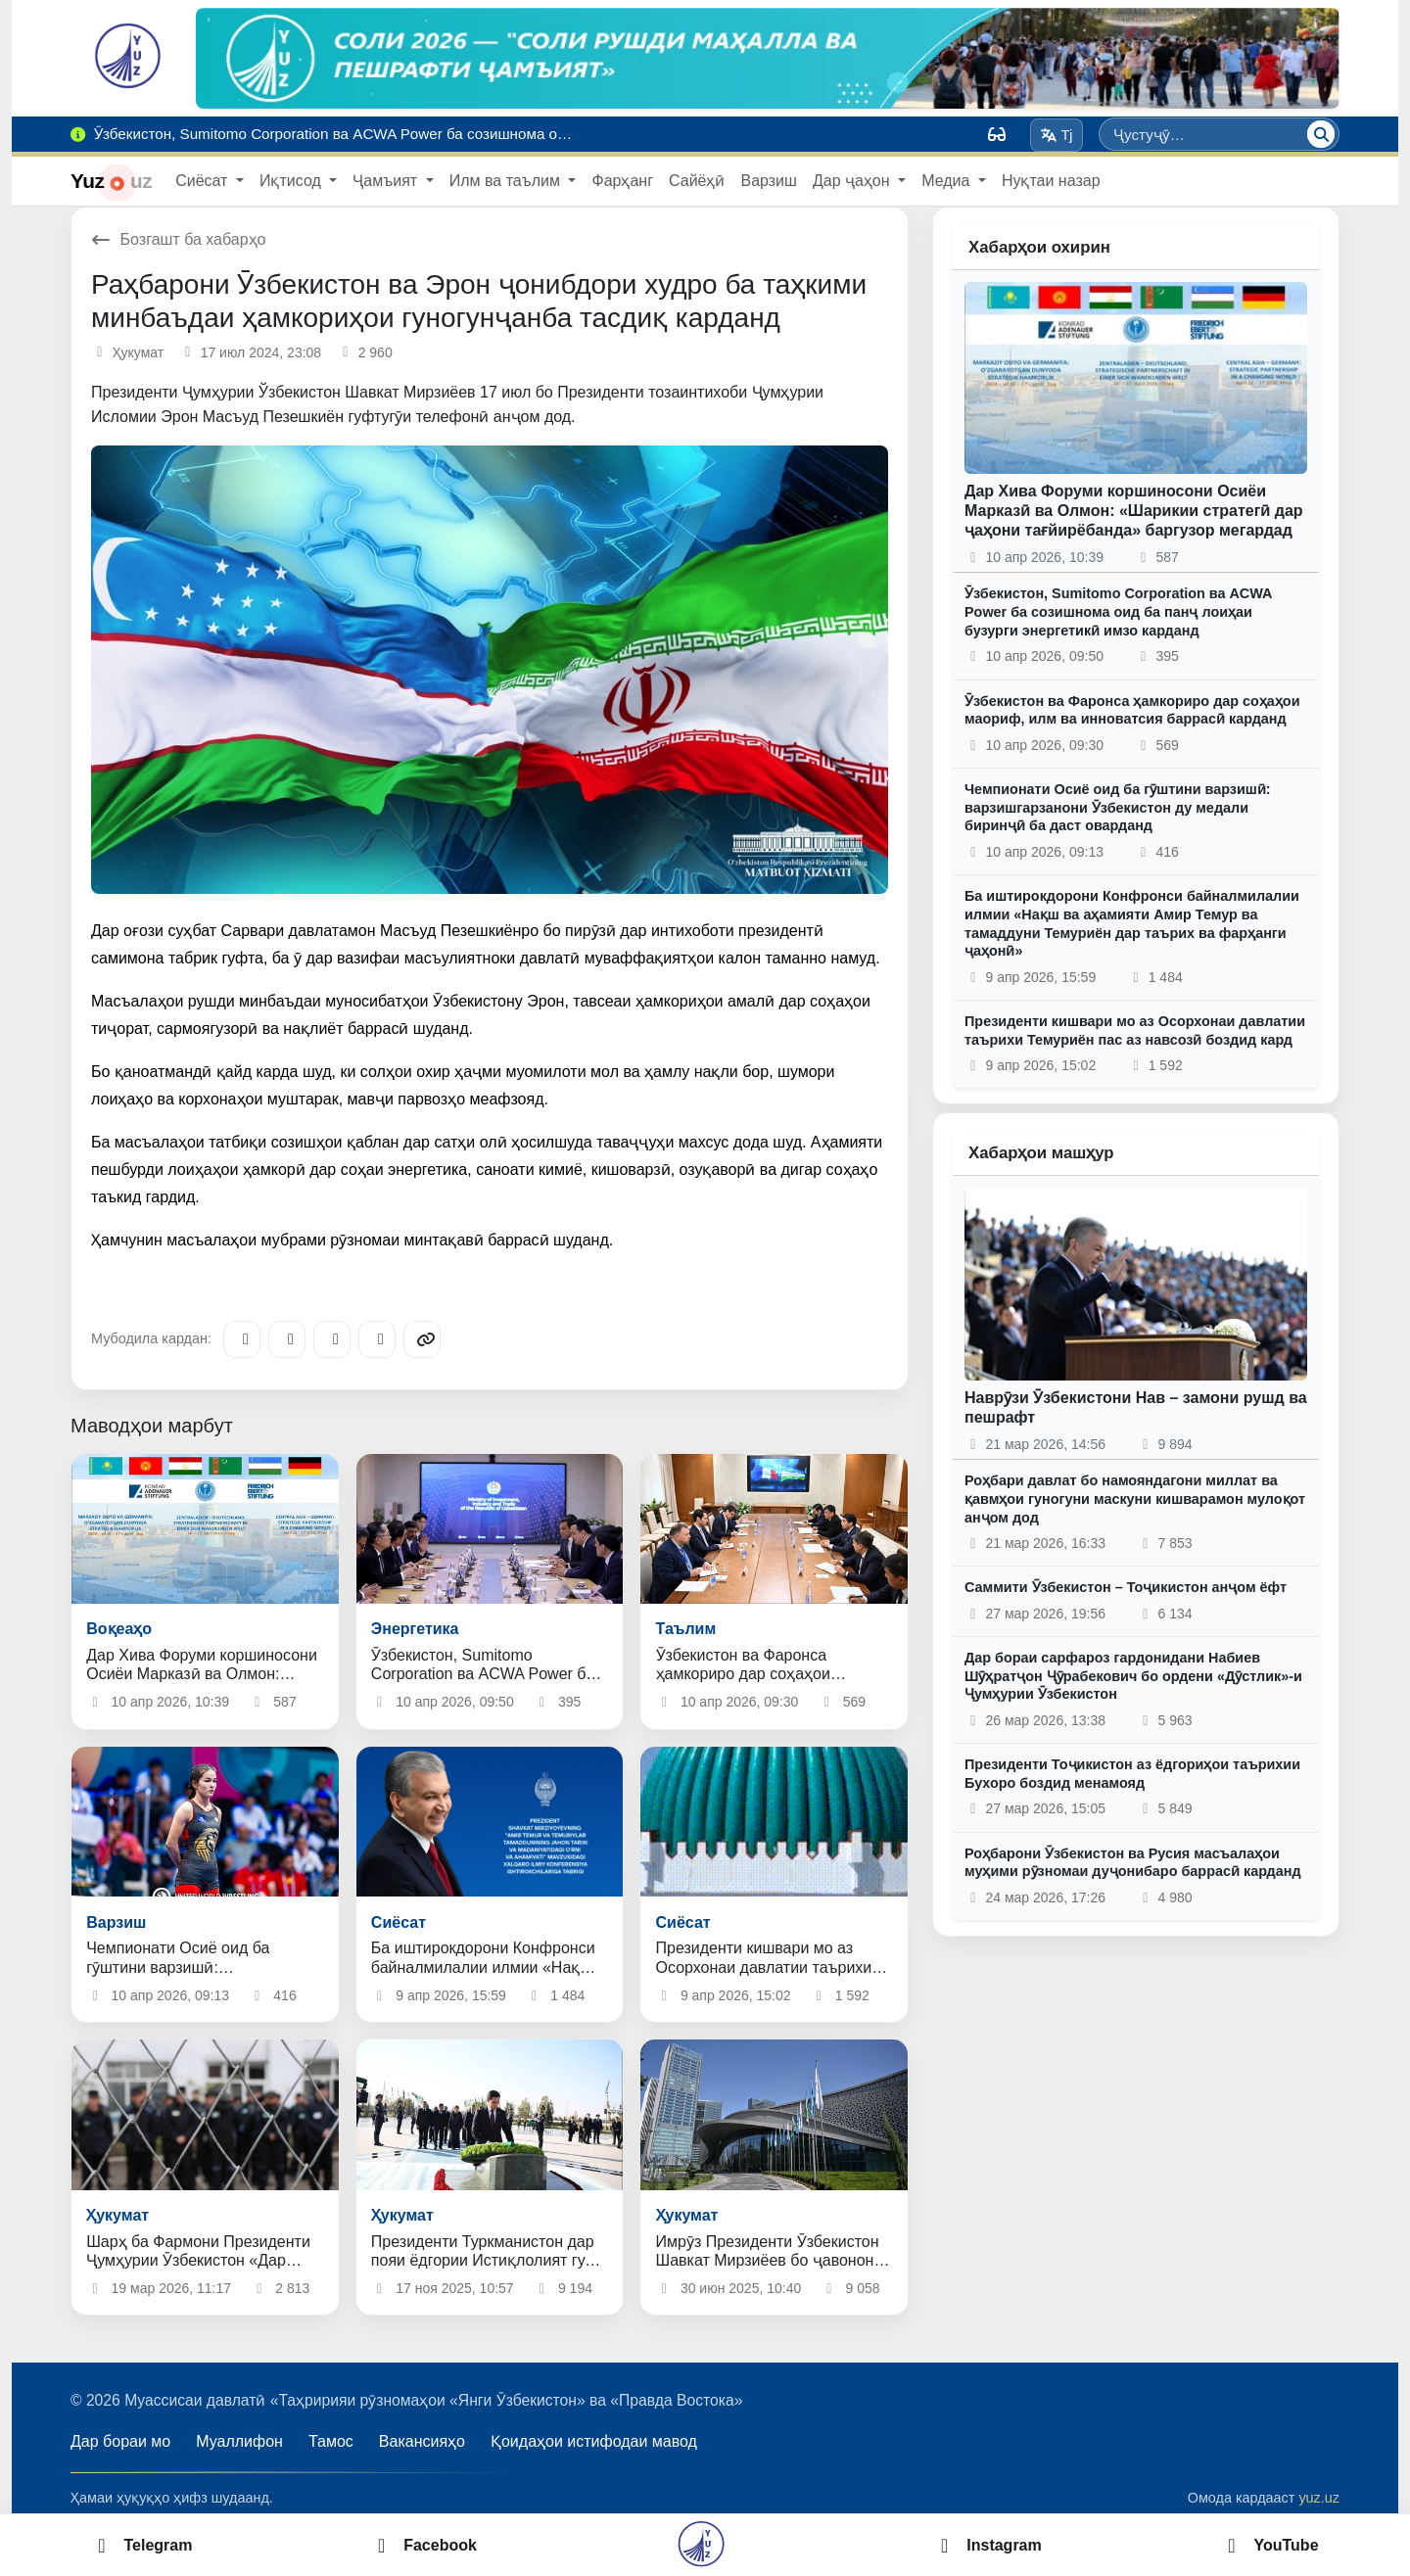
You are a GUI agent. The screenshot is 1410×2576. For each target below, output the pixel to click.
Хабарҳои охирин (1039, 247)
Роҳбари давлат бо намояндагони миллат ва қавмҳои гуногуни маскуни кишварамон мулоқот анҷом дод (1134, 1498)
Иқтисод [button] (292, 180)
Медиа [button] (947, 180)
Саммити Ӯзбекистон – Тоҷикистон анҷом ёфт (1125, 1587)
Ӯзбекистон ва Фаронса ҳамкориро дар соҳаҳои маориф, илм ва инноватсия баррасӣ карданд (1132, 710)
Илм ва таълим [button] (507, 180)
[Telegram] (241, 1339)
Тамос (330, 2441)
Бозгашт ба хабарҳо (178, 239)
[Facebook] (287, 1339)
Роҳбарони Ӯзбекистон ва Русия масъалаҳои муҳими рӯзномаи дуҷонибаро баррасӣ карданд (1132, 1863)
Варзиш (768, 180)
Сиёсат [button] (203, 180)
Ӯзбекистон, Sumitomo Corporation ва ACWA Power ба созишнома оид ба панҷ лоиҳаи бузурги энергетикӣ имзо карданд (1118, 611)
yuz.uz (1319, 2498)
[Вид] (996, 134)
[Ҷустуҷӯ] (1321, 134)
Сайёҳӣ (697, 180)
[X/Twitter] (332, 1339)
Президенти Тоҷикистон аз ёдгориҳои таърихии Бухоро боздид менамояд (1132, 1773)
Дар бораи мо (120, 2441)
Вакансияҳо (422, 2441)
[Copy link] (422, 1339)
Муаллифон (239, 2441)
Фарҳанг (622, 180)
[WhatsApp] (377, 1339)
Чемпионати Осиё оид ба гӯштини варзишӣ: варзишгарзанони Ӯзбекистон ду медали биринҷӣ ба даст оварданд (1117, 807)
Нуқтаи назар (1051, 180)
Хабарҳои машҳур (1041, 1153)
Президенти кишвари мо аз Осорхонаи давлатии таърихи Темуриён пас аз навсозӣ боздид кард (1134, 1030)
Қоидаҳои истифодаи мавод (594, 2441)
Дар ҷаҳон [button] (853, 180)
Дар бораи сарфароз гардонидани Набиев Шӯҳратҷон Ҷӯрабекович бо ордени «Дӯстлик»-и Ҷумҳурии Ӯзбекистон (1133, 1676)
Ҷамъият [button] (386, 180)
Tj (1056, 135)
